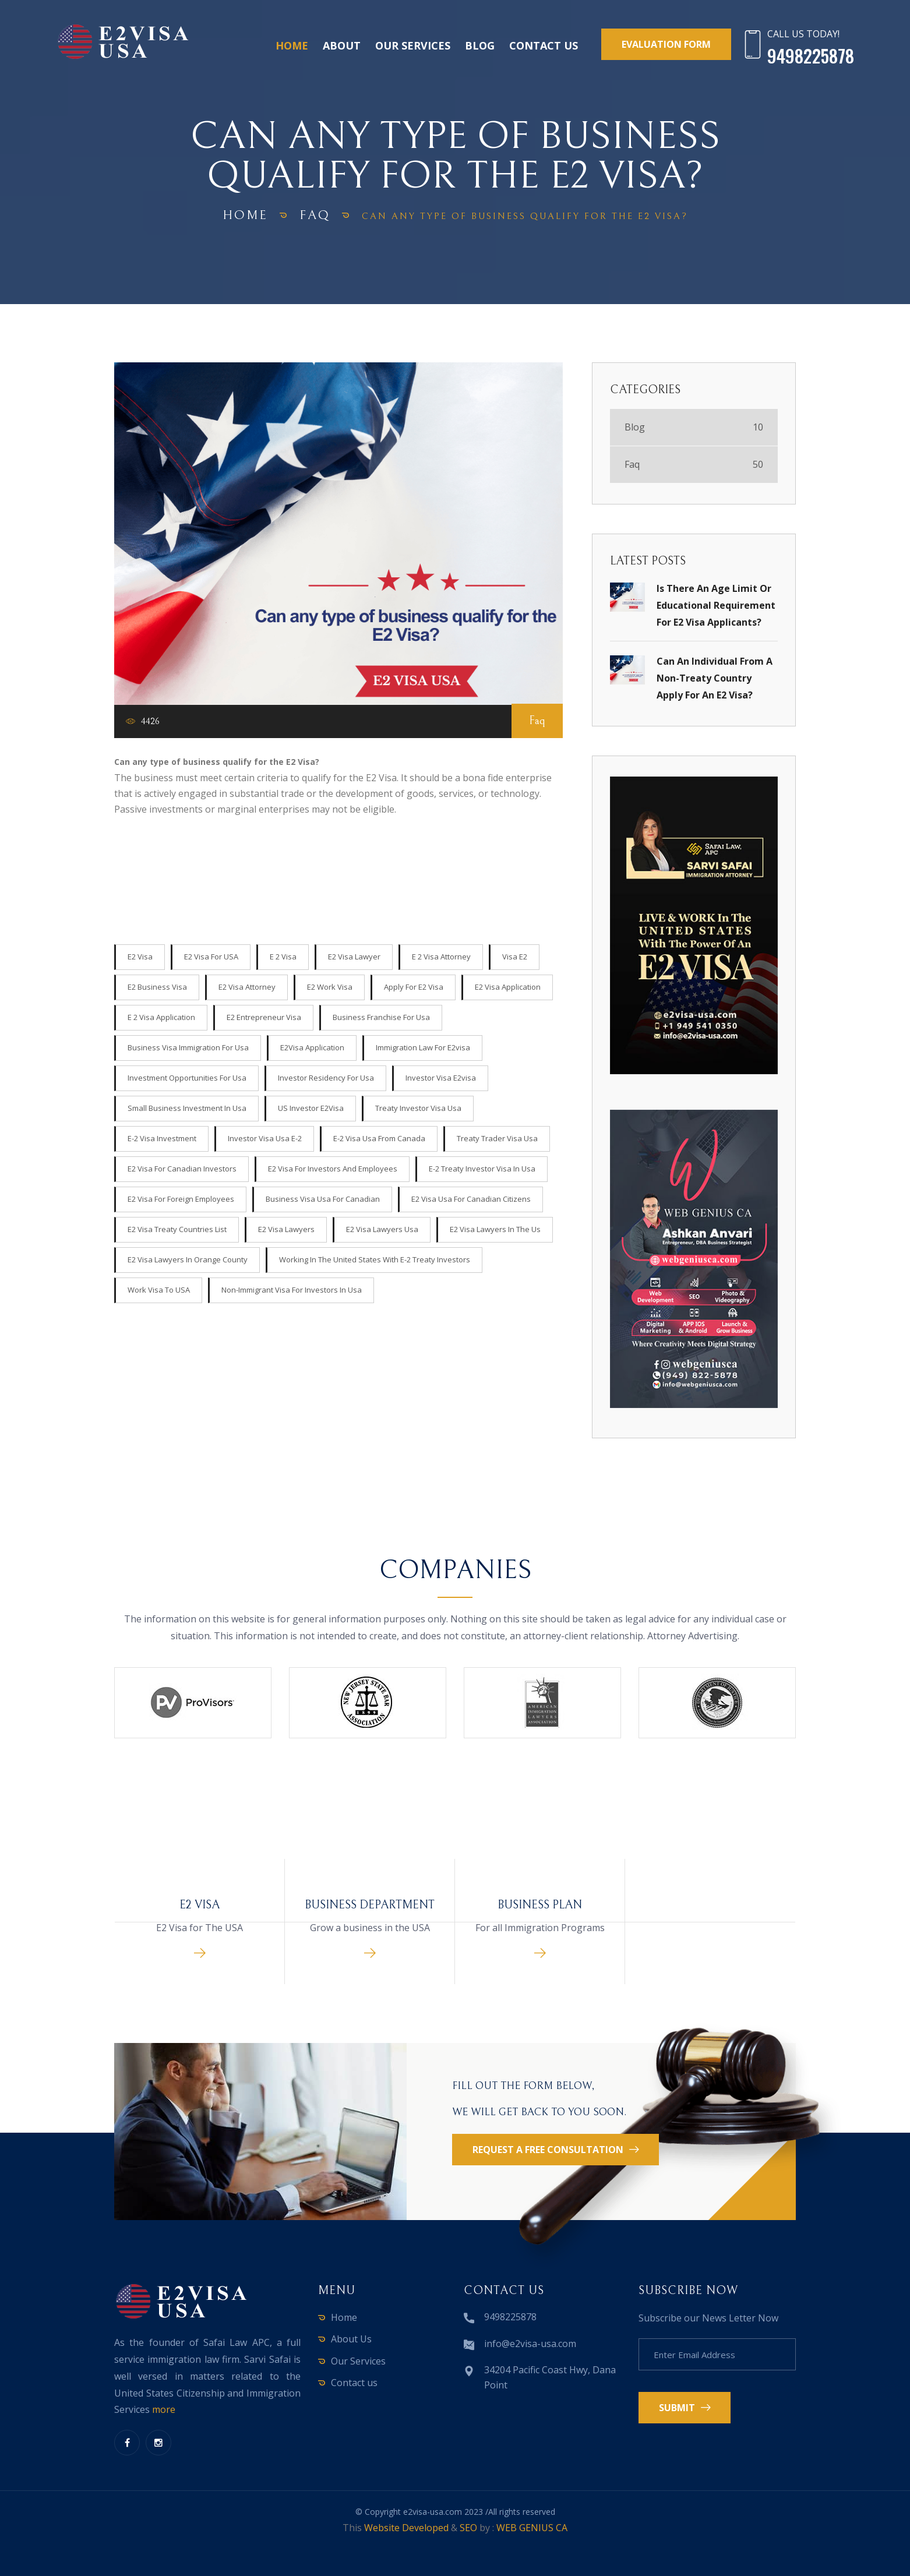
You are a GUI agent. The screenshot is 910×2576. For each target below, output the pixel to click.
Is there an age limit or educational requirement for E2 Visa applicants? (716, 605)
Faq (314, 215)
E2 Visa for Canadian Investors (182, 1168)
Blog (480, 45)
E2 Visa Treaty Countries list (177, 1229)
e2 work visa (329, 987)
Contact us (543, 45)
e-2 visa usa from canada (379, 1138)
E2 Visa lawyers (286, 1229)
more (163, 2409)
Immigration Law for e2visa (423, 1047)
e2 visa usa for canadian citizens (471, 1199)
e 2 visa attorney (441, 956)
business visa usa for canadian (323, 1199)
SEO (468, 2527)
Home (292, 45)
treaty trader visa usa (497, 1138)
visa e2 (514, 956)
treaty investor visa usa (418, 1108)
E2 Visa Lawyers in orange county (188, 1259)
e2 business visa (157, 987)
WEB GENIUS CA (531, 2527)
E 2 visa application (161, 1017)
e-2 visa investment (162, 1138)
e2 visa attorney (247, 987)
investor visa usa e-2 (265, 1138)
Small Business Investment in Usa (187, 1108)
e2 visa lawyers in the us (495, 1229)
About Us (351, 2338)
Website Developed (406, 2527)
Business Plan (540, 1905)
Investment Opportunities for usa (187, 1077)
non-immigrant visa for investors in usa (291, 1290)
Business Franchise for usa (381, 1017)
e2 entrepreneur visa (264, 1017)
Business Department (370, 1905)
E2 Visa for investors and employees (332, 1168)
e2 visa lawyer (354, 956)
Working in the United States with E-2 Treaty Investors (374, 1259)
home (245, 215)
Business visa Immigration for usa (188, 1047)
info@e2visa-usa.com (530, 2343)
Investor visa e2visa (440, 1077)
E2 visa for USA (211, 956)
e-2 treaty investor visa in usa (482, 1168)
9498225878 (510, 2316)
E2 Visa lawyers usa (382, 1229)
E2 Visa (140, 956)
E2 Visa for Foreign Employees (181, 1199)
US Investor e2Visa (311, 1108)
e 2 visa (283, 956)
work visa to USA (159, 1290)
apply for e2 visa (413, 987)
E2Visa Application (312, 1047)
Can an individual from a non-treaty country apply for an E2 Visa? (715, 678)
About (342, 45)
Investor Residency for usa (326, 1077)
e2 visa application (508, 987)
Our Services (412, 45)
